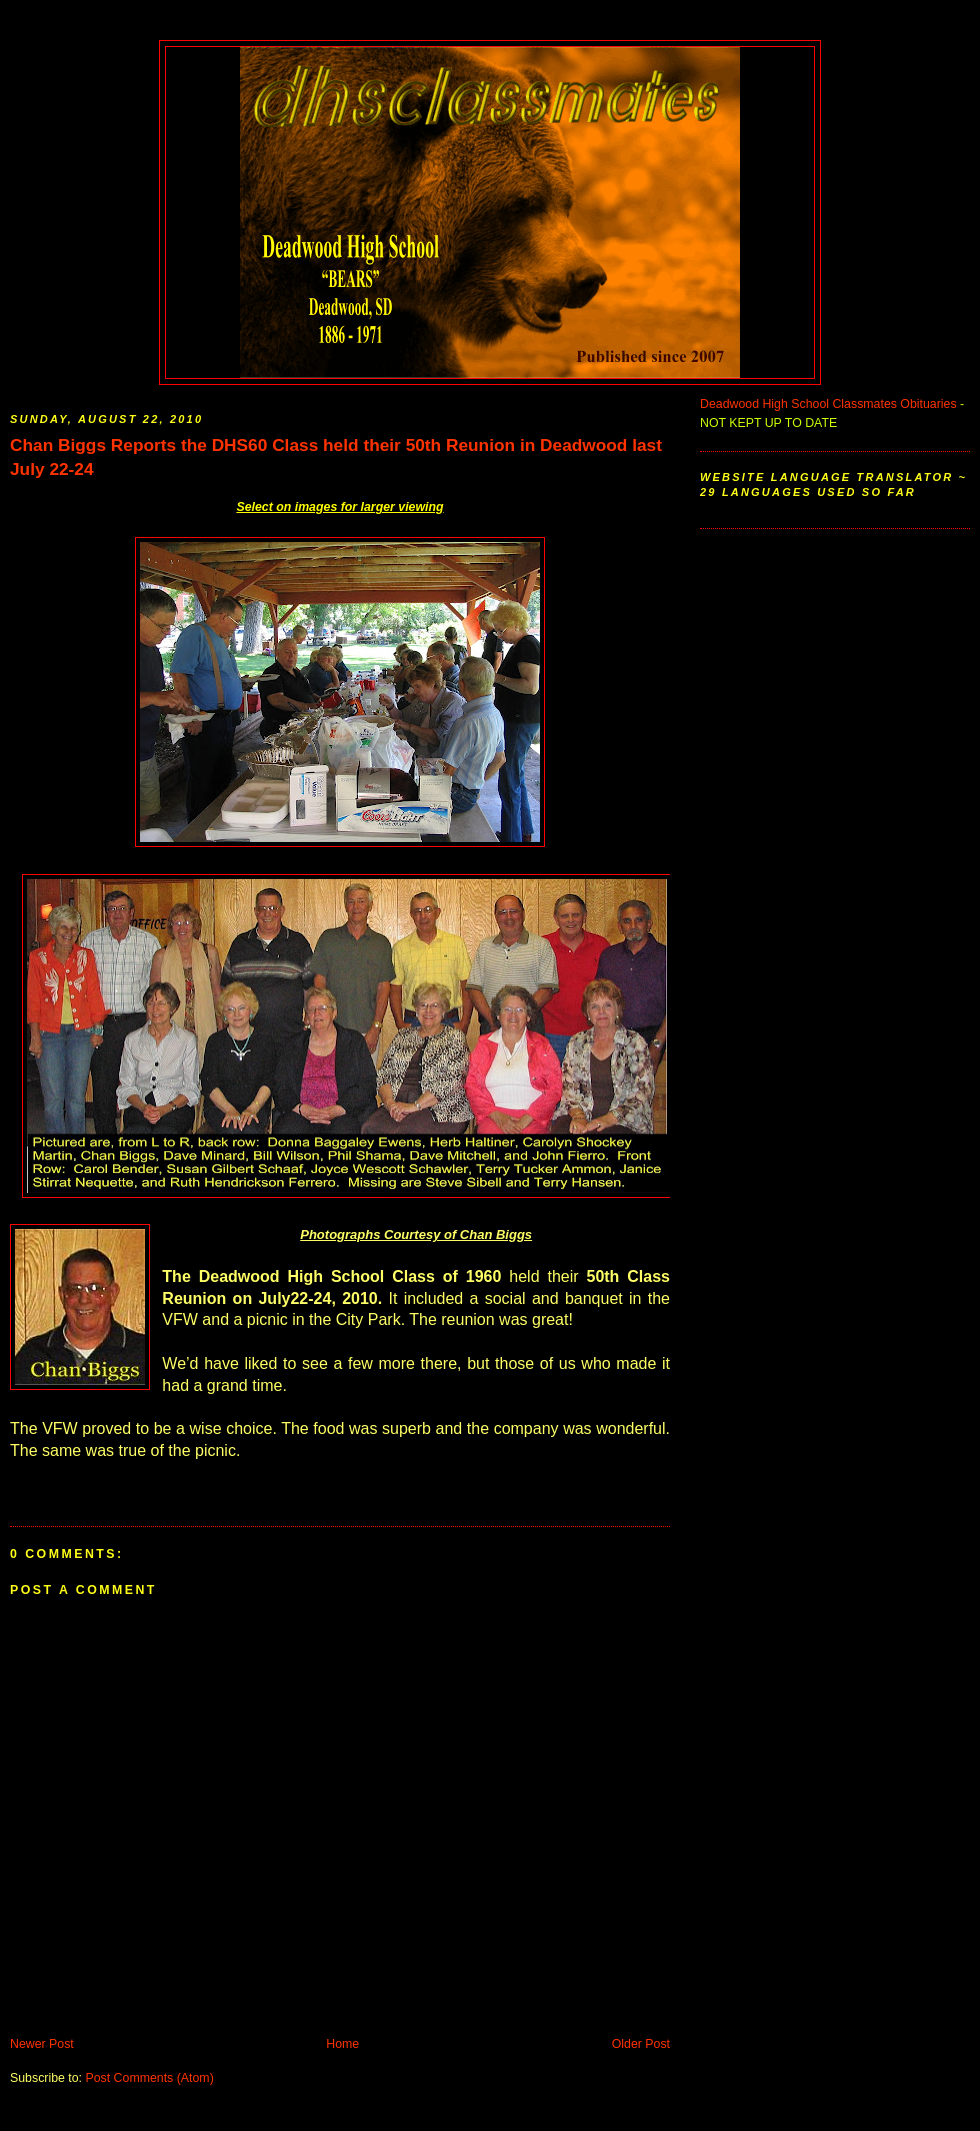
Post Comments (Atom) (149, 2078)
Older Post (641, 2044)
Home (342, 2044)
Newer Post (42, 2044)
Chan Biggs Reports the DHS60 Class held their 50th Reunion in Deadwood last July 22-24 (336, 457)
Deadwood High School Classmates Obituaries (828, 404)
